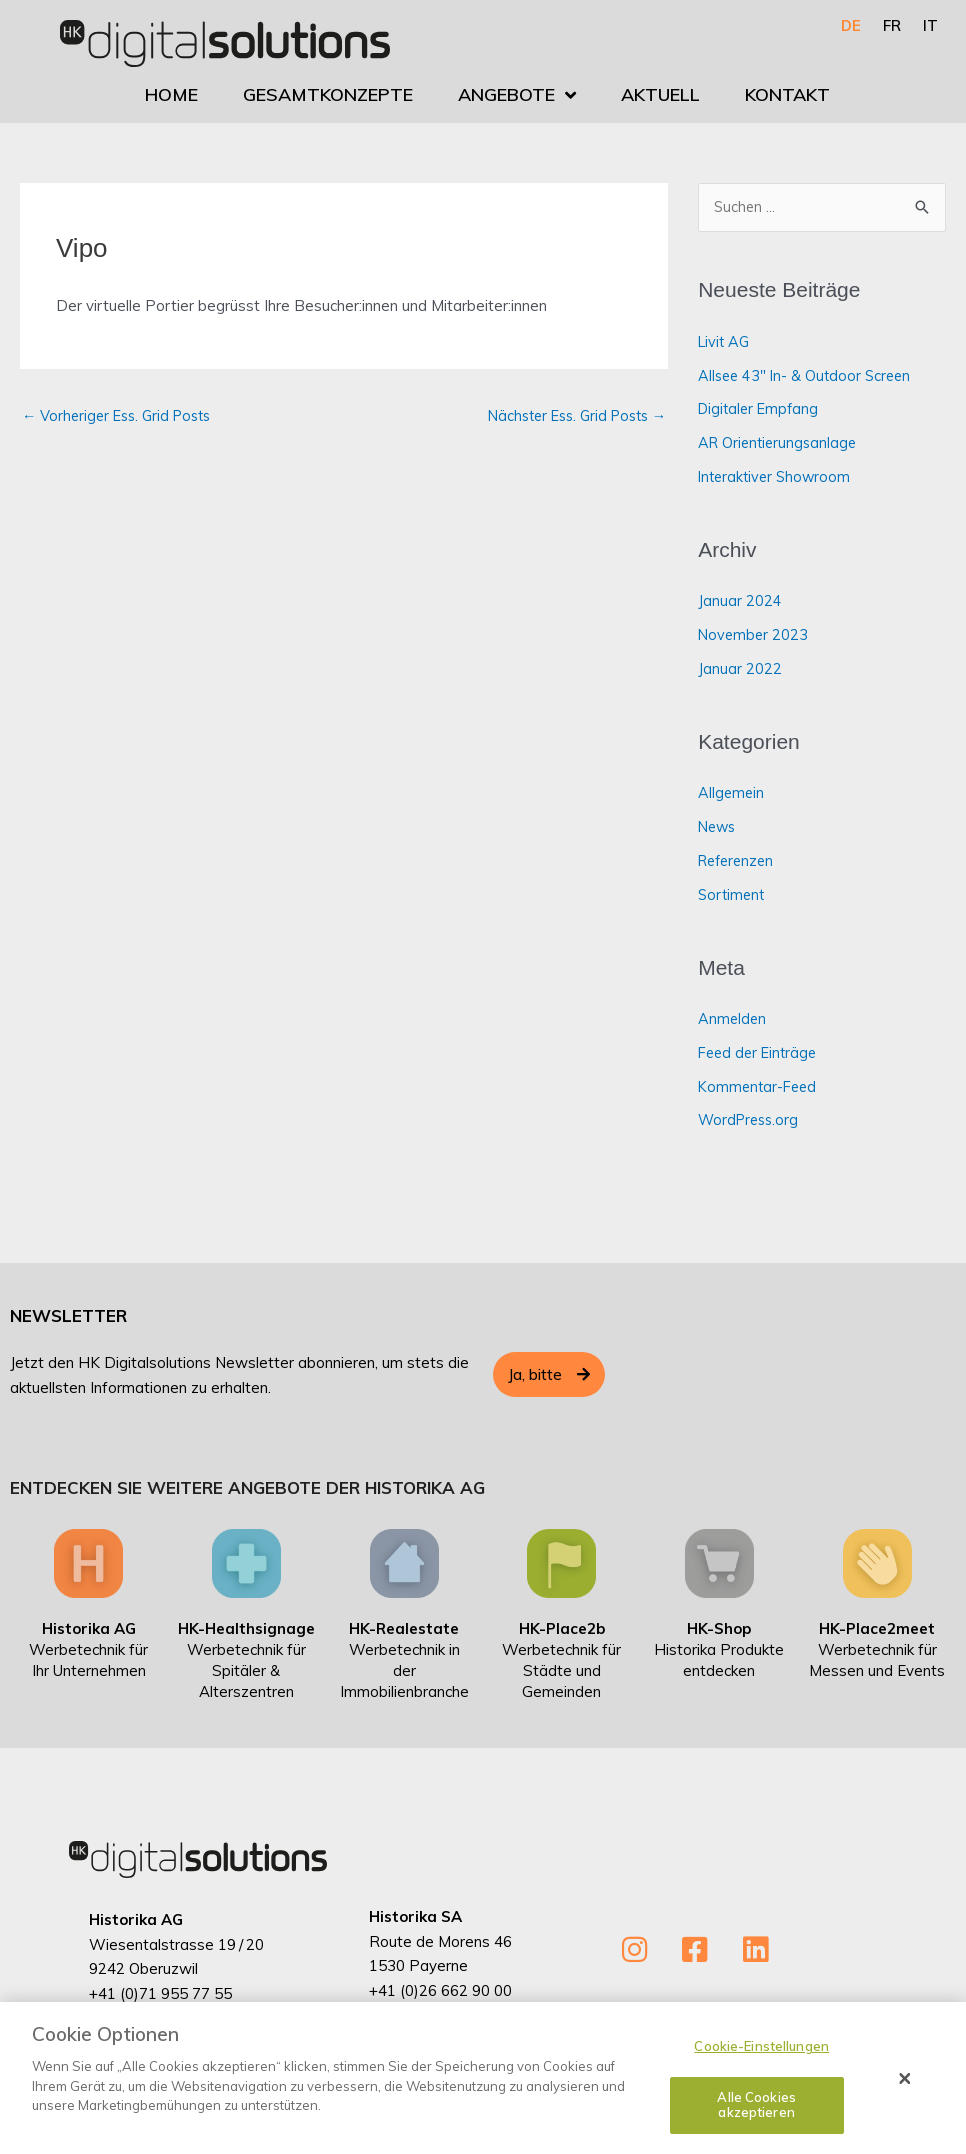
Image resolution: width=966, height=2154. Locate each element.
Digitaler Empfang (761, 409)
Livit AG (725, 342)
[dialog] (483, 2078)
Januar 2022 (740, 669)
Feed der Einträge (760, 1053)
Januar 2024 (740, 601)
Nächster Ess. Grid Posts (570, 416)
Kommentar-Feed (760, 1087)
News (718, 827)
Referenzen (739, 861)
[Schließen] (905, 2078)
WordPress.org (751, 1120)
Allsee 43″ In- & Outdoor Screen (808, 376)
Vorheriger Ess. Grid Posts (122, 416)
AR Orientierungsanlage (780, 443)
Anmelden (733, 1019)
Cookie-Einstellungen (761, 2046)
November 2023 (754, 635)
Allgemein (732, 793)
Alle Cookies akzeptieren (756, 2105)
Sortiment (733, 895)
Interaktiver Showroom (777, 477)
